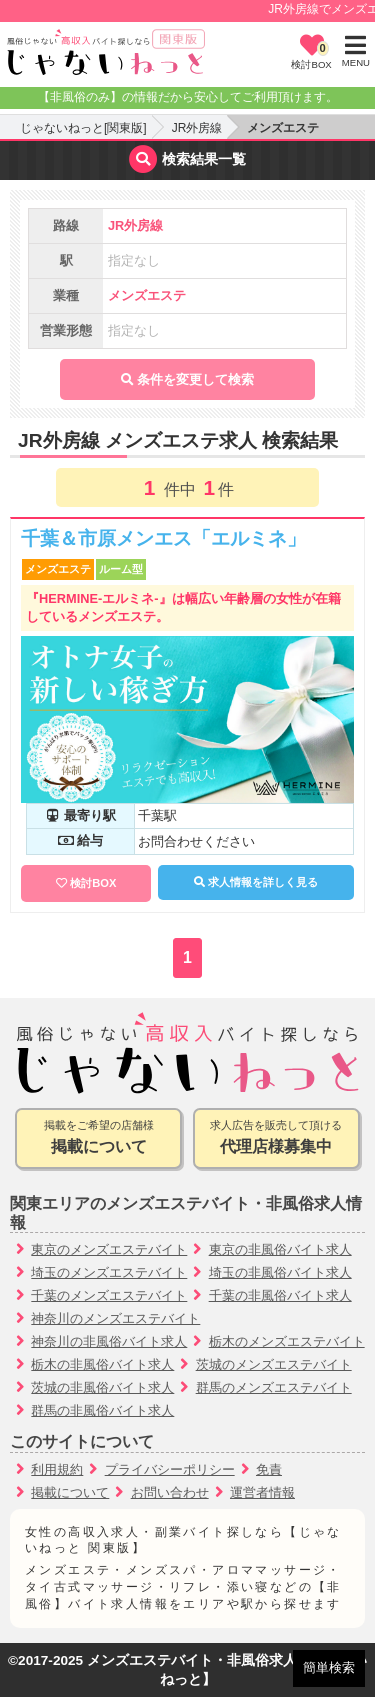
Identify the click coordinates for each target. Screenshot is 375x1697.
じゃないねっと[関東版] (83, 128)
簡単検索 (329, 1667)
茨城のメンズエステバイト (274, 1364)
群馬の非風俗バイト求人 (102, 1410)
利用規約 (57, 1469)
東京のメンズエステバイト (109, 1249)
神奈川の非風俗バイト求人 (109, 1341)
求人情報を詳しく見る (256, 882)
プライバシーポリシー (170, 1469)
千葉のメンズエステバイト (109, 1295)
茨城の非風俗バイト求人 (102, 1387)
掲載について (70, 1492)
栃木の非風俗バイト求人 (102, 1364)
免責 (269, 1469)
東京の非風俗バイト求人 (280, 1249)
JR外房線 (197, 128)
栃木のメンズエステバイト (287, 1341)
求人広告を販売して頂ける (276, 1139)
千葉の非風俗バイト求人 (280, 1295)
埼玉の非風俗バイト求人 (280, 1272)
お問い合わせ (170, 1492)
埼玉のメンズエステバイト (109, 1272)
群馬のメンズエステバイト (274, 1387)
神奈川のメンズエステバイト (115, 1318)
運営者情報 (262, 1492)
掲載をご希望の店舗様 (98, 1139)
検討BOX (93, 883)
